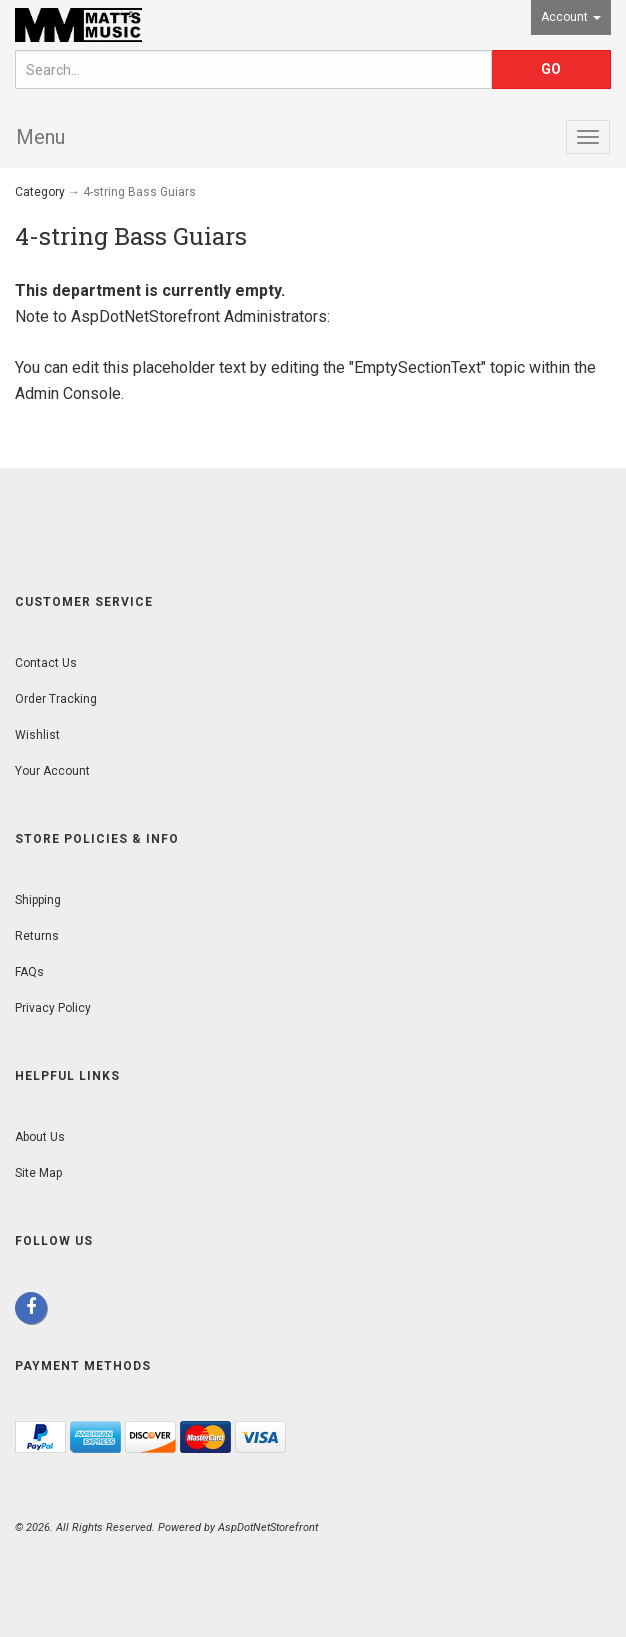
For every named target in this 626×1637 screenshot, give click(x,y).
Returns (37, 936)
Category (40, 192)
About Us (40, 1137)
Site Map (38, 1173)
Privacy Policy (53, 1008)
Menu (40, 137)
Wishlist (37, 735)
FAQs (29, 972)
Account (571, 17)
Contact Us (46, 663)
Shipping (38, 900)
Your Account (52, 771)
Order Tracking (56, 699)
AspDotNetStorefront (145, 316)
